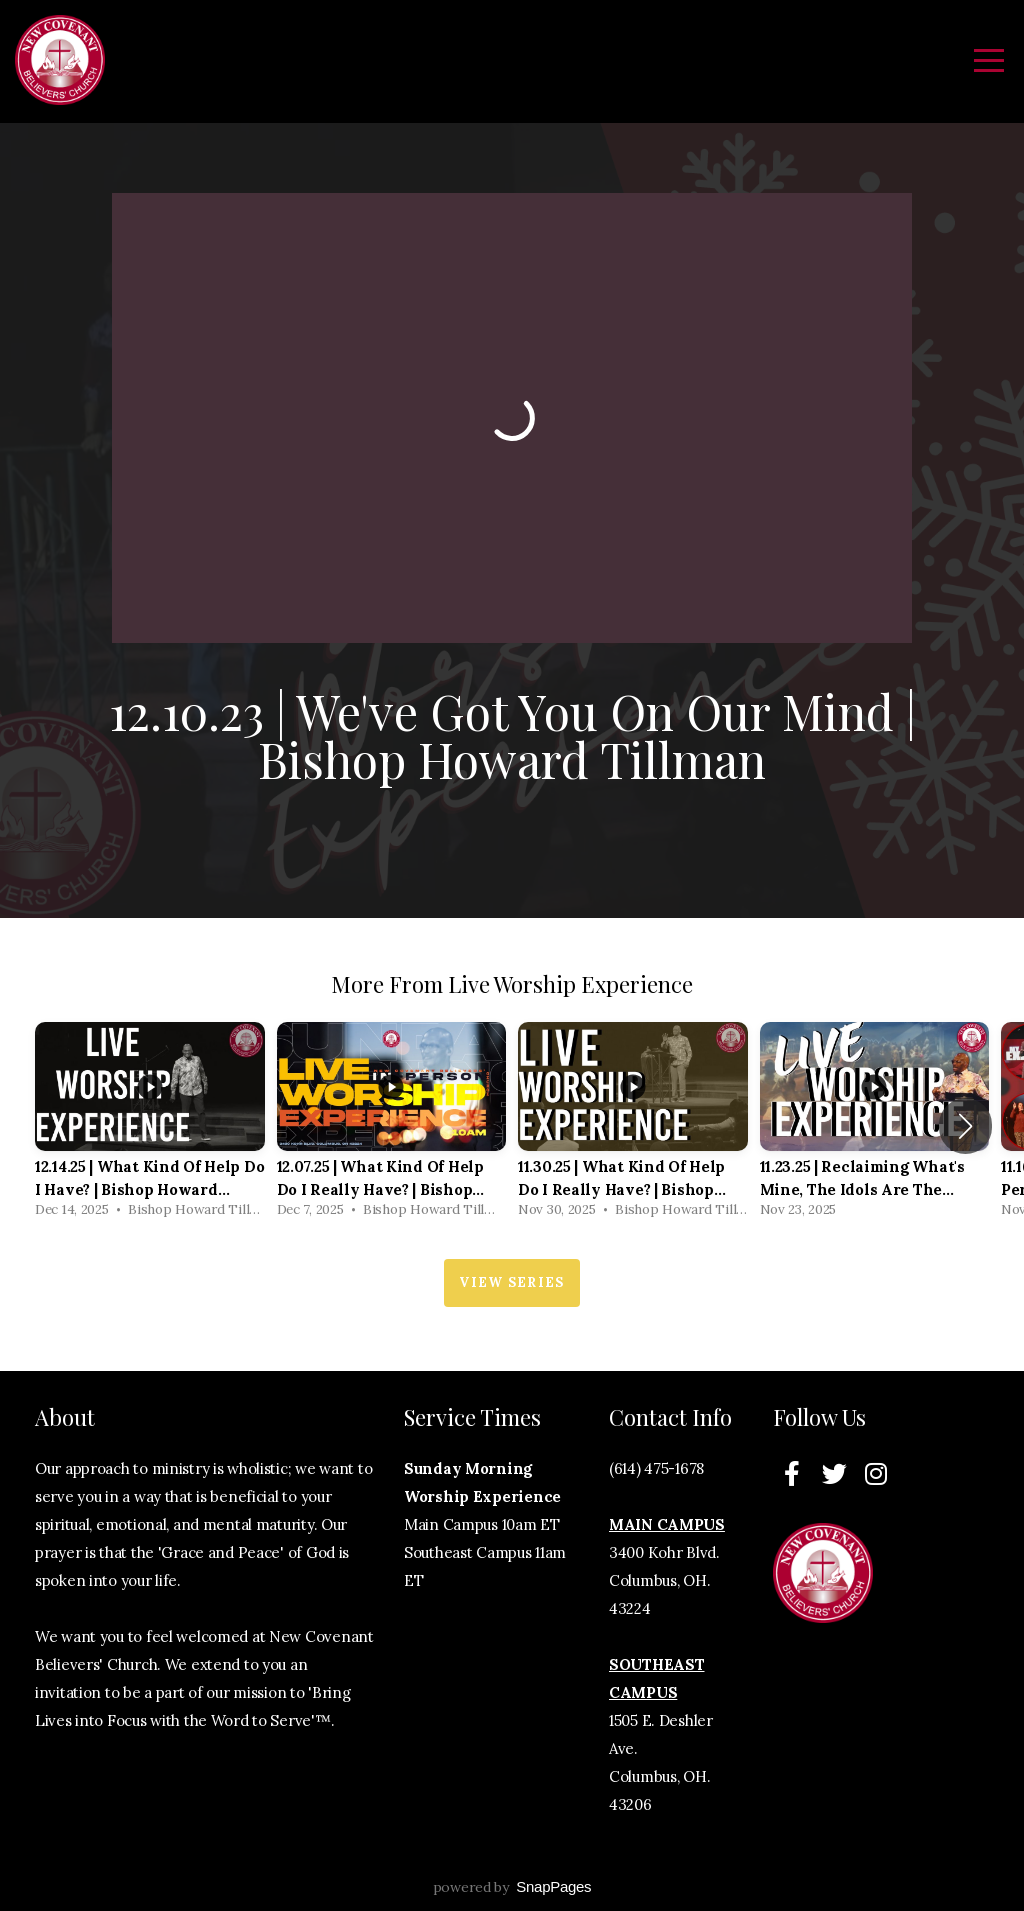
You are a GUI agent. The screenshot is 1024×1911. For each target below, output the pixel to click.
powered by (512, 1887)
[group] (150, 1125)
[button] (965, 1126)
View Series (511, 1282)
